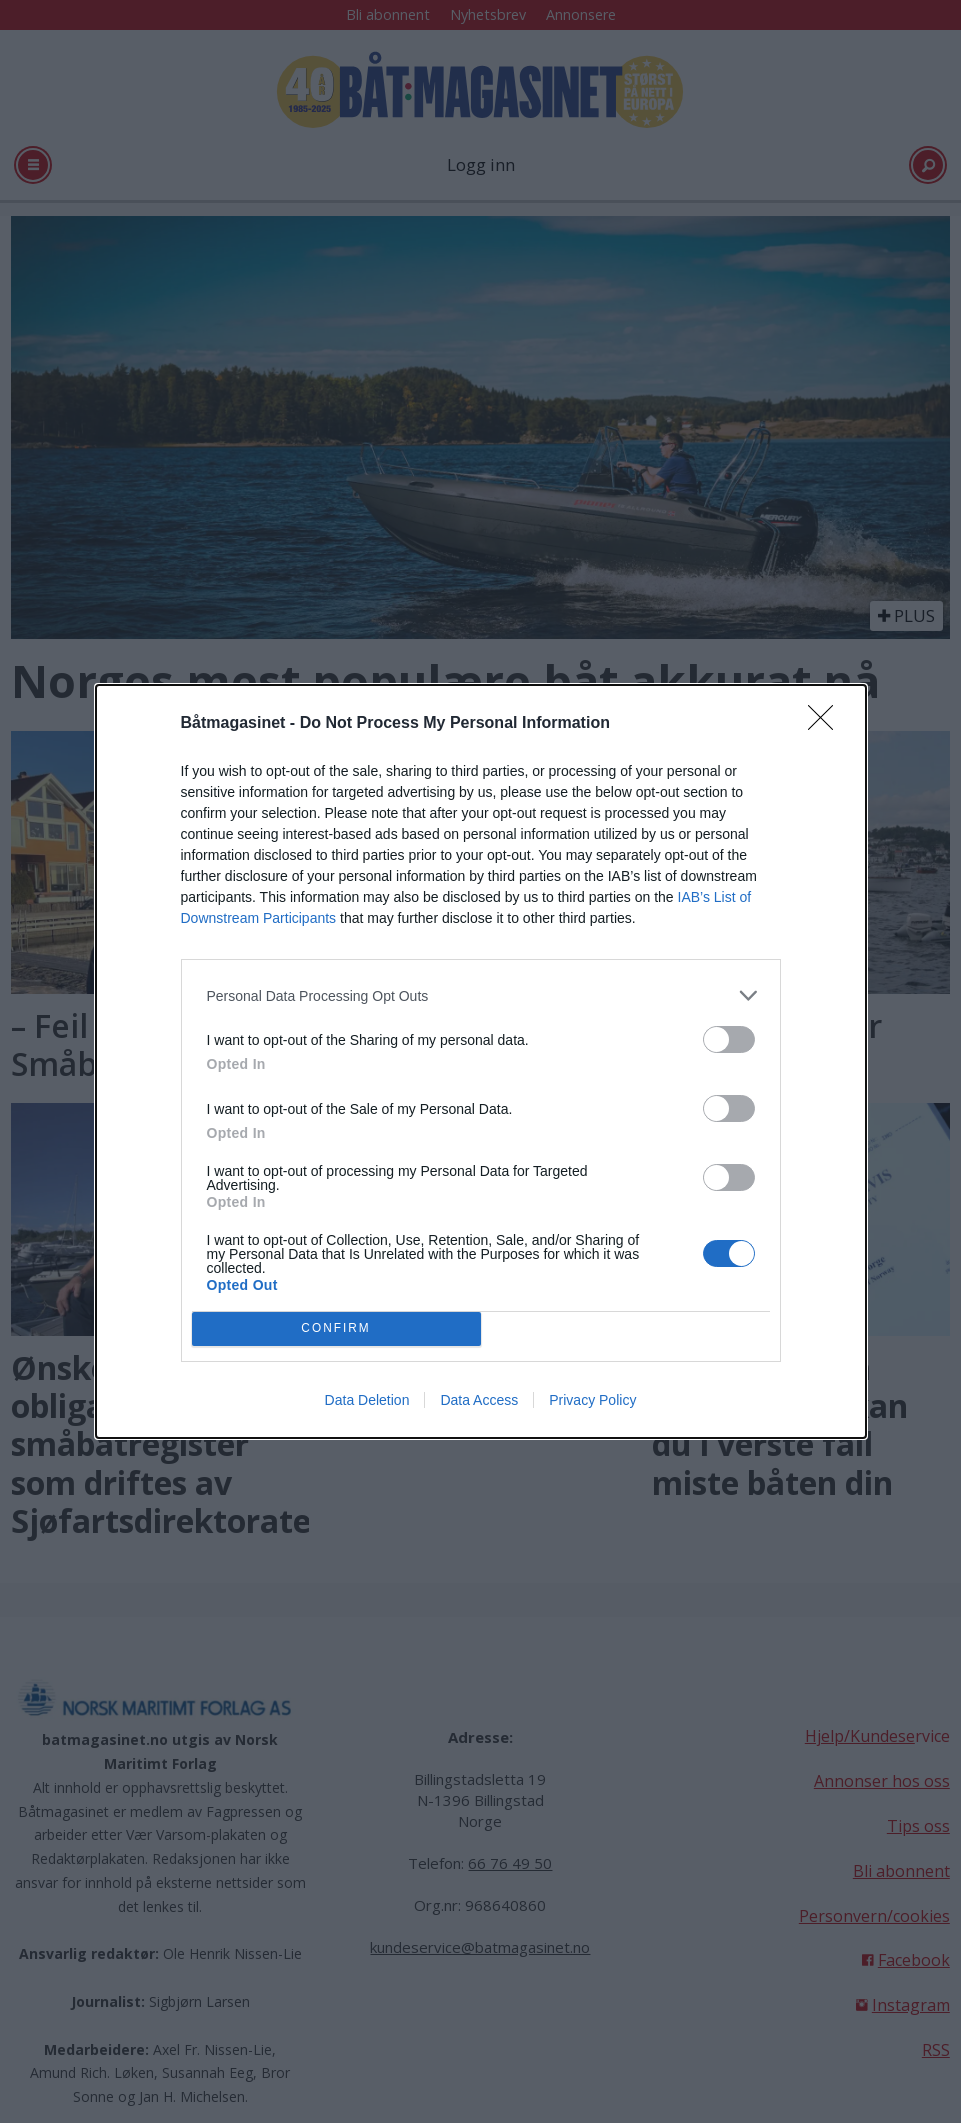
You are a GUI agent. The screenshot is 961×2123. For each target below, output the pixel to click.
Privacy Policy (592, 1400)
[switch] (729, 1039)
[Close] (827, 724)
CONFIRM (336, 1329)
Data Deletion (367, 1400)
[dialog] (481, 1061)
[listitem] (481, 995)
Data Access (479, 1400)
